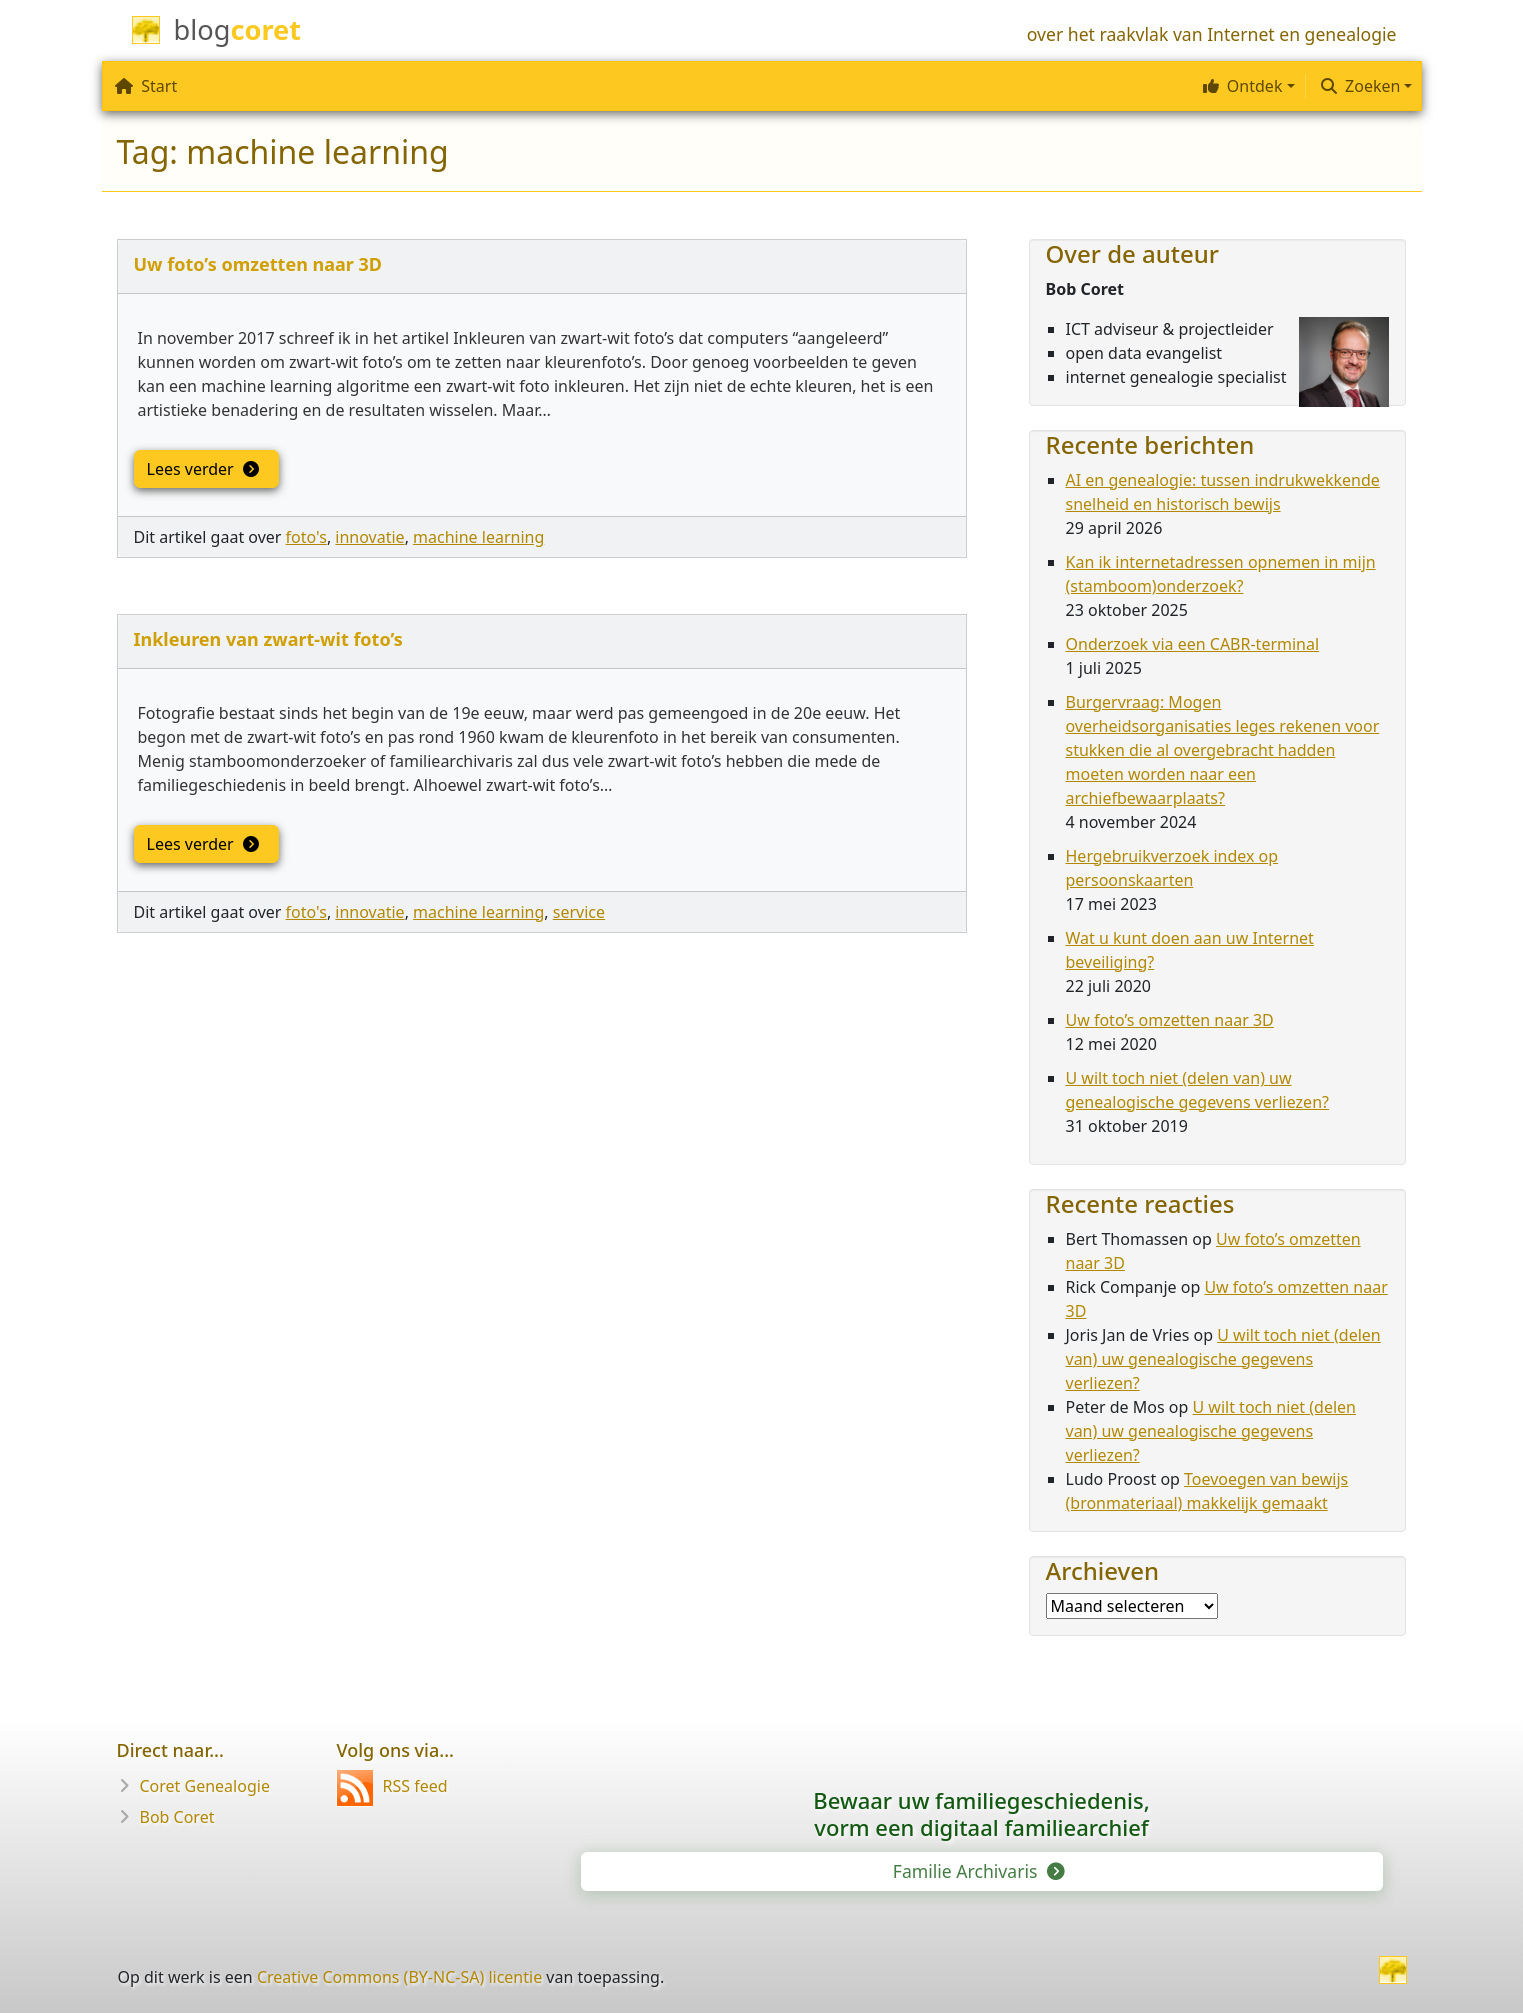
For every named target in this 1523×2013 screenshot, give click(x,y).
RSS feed (392, 1786)
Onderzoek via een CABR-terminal (1193, 644)
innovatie (369, 537)
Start (146, 86)
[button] (1246, 86)
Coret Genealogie (205, 1786)
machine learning (478, 537)
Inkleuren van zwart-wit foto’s (268, 639)
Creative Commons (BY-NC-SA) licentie (399, 1977)
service (579, 912)
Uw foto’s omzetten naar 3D (258, 264)
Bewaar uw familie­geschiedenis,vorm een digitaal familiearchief (981, 1813)
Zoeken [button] (1360, 86)
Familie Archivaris (977, 1871)
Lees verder (202, 469)
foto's (306, 537)
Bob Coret (177, 1817)
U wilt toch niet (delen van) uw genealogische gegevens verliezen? (1223, 1359)
